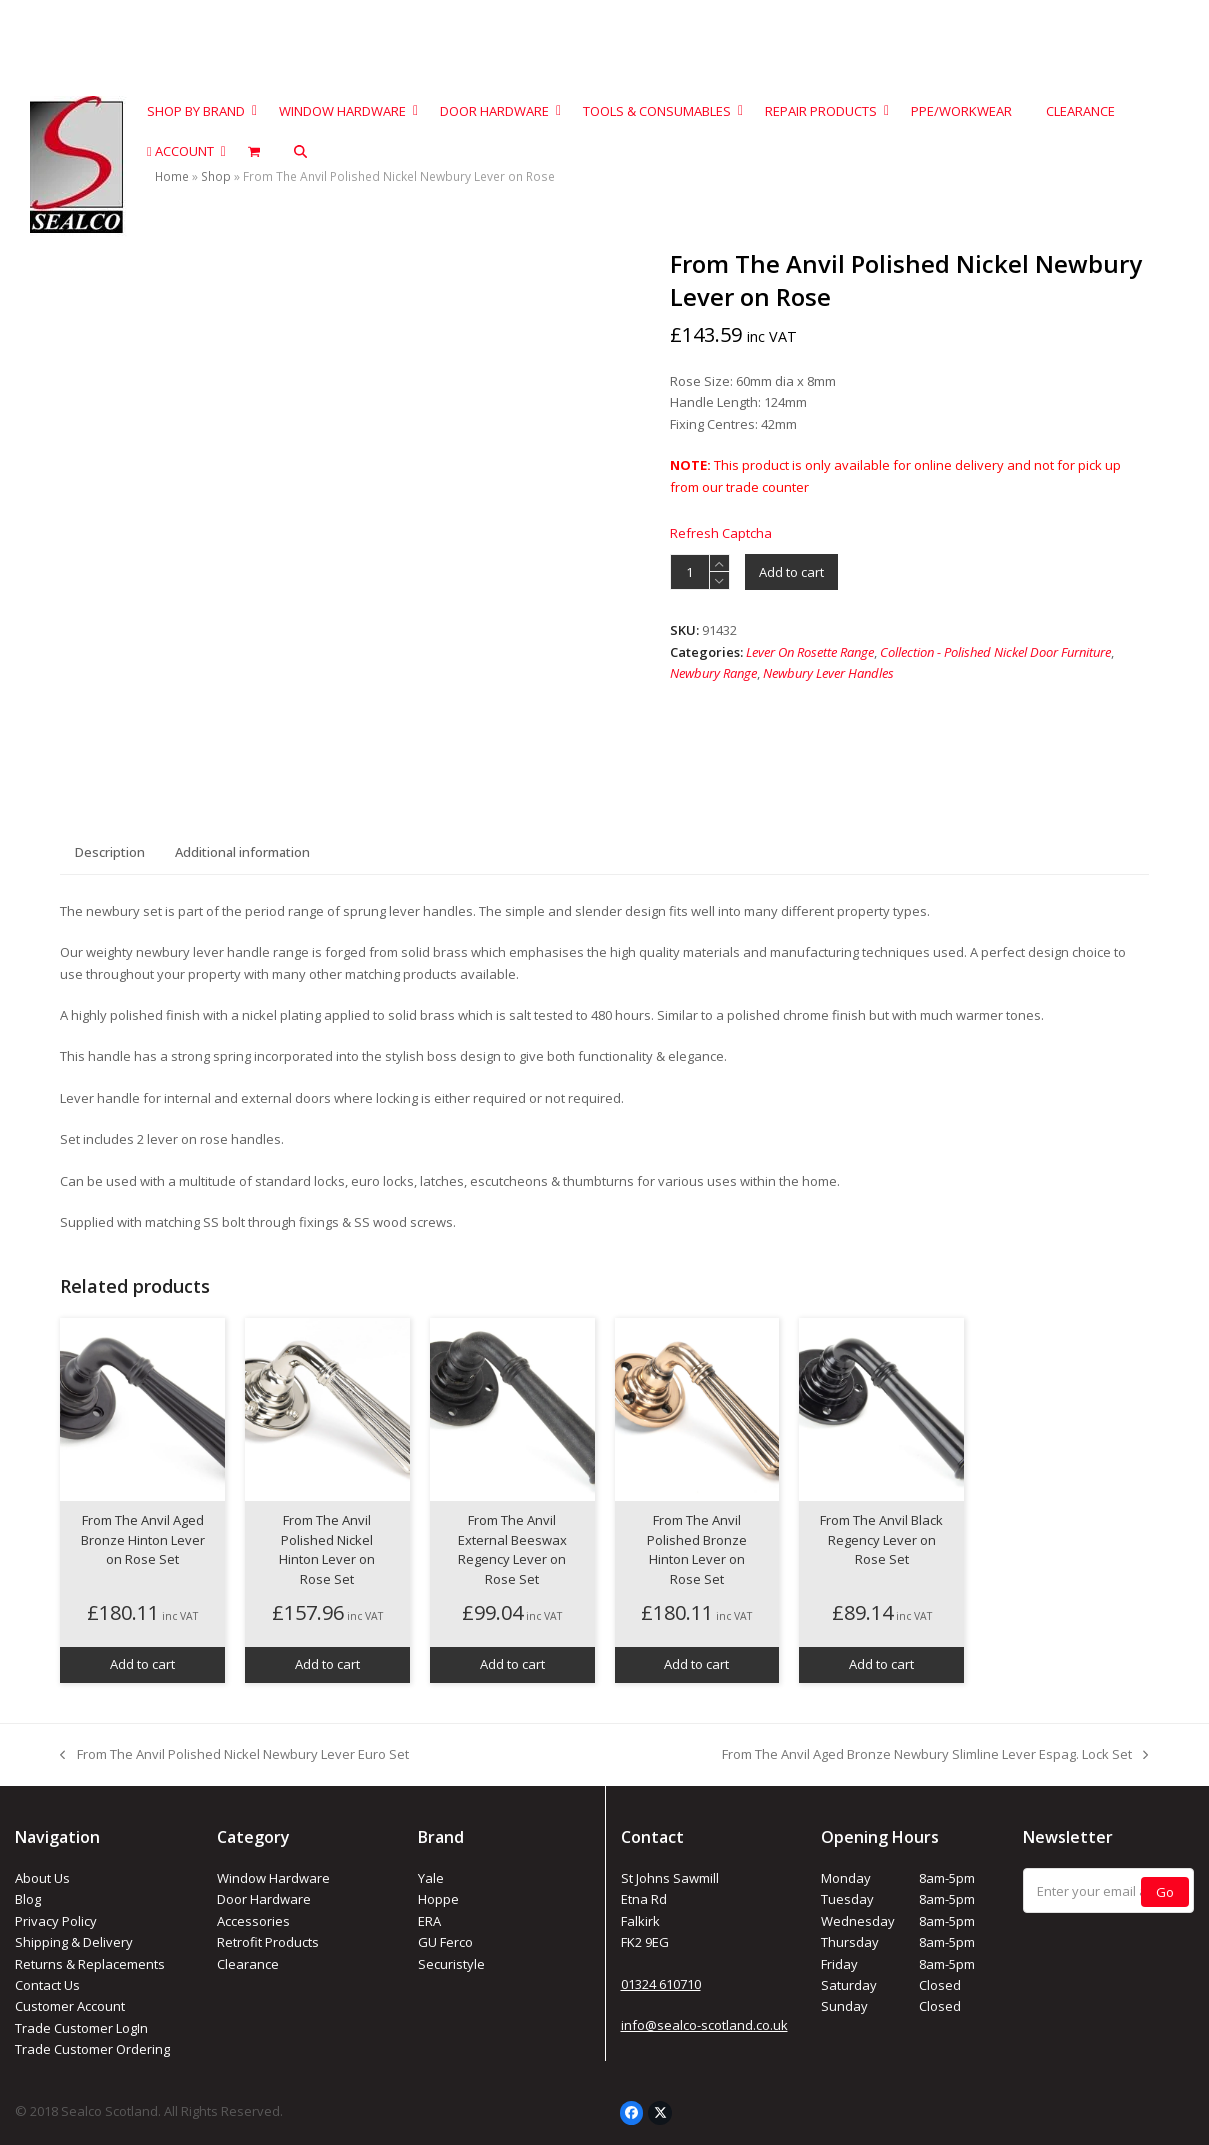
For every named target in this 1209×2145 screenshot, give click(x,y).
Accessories (253, 1921)
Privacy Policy (56, 1921)
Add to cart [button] (142, 1664)
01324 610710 (661, 1984)
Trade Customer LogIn (81, 2028)
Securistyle (451, 1964)
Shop (216, 176)
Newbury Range (713, 673)
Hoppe (438, 1899)
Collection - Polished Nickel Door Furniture (995, 652)
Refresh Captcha (721, 533)
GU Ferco (445, 1942)
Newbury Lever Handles (828, 673)
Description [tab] (110, 852)
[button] (300, 151)
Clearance (248, 1964)
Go (1165, 1892)
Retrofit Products (268, 1942)
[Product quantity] (690, 572)
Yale (431, 1878)
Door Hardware (264, 1899)
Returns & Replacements (90, 1964)
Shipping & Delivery (74, 1942)
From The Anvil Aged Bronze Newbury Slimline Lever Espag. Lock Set (935, 1755)
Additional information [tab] (242, 852)
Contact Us (47, 1985)
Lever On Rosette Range (810, 652)
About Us (42, 1878)
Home (172, 176)
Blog (28, 1899)
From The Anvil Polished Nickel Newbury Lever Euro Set (234, 1755)
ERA (429, 1921)
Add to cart (791, 572)
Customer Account (70, 2006)
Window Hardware (273, 1878)
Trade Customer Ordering (92, 2049)
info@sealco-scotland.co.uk (704, 2025)
